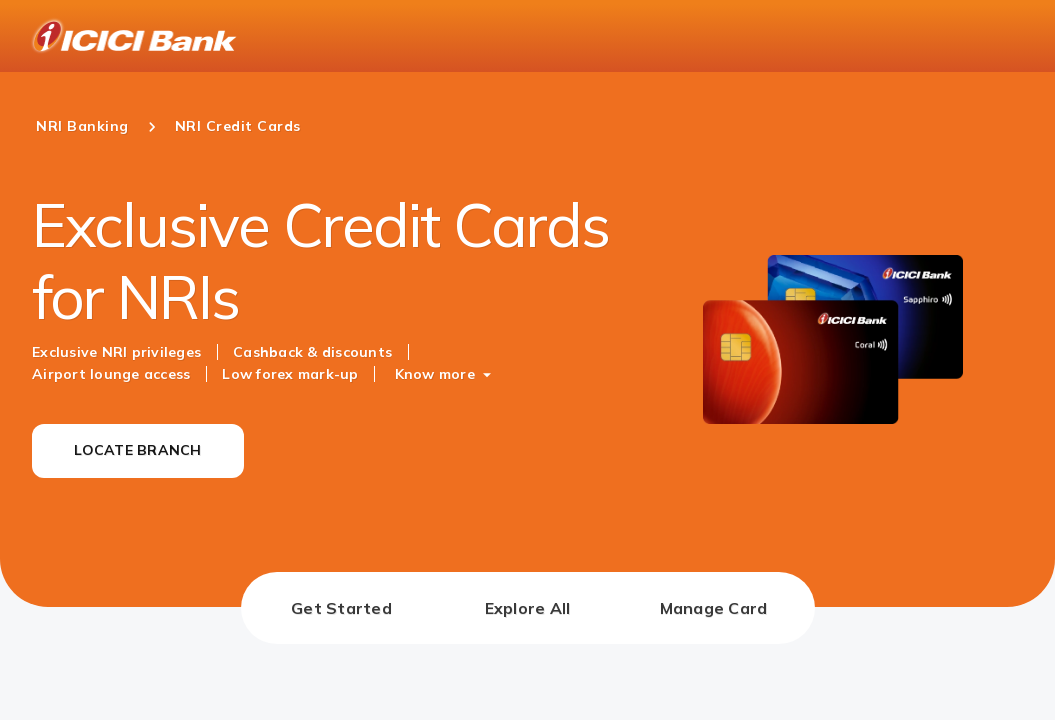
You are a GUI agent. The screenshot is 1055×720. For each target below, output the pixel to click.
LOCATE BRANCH (137, 450)
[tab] (342, 608)
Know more (435, 374)
